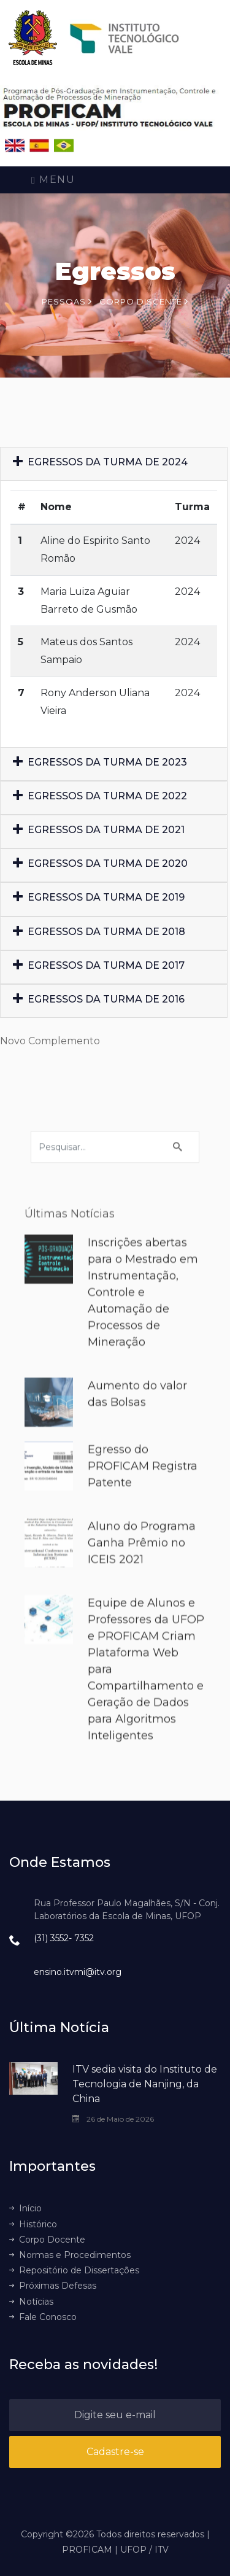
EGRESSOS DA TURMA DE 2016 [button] (99, 1008)
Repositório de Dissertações (74, 2270)
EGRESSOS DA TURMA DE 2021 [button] (99, 838)
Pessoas (67, 301)
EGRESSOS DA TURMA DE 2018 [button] (99, 939)
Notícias (31, 2301)
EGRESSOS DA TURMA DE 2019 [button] (99, 906)
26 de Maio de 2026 (113, 2119)
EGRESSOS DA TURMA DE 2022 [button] (100, 804)
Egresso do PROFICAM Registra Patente (142, 1494)
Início (25, 2208)
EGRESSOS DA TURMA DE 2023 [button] (100, 770)
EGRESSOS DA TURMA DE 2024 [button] (100, 470)
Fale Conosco (43, 2316)
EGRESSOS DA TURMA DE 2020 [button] (100, 872)
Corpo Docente (47, 2239)
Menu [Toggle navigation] (53, 179)
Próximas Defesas (52, 2285)
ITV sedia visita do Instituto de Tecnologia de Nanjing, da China (144, 2084)
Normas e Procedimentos (70, 2254)
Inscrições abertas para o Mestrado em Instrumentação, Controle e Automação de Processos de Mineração (143, 1320)
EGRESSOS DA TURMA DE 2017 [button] (99, 973)
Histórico (33, 2224)
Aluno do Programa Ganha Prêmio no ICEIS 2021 (142, 1571)
